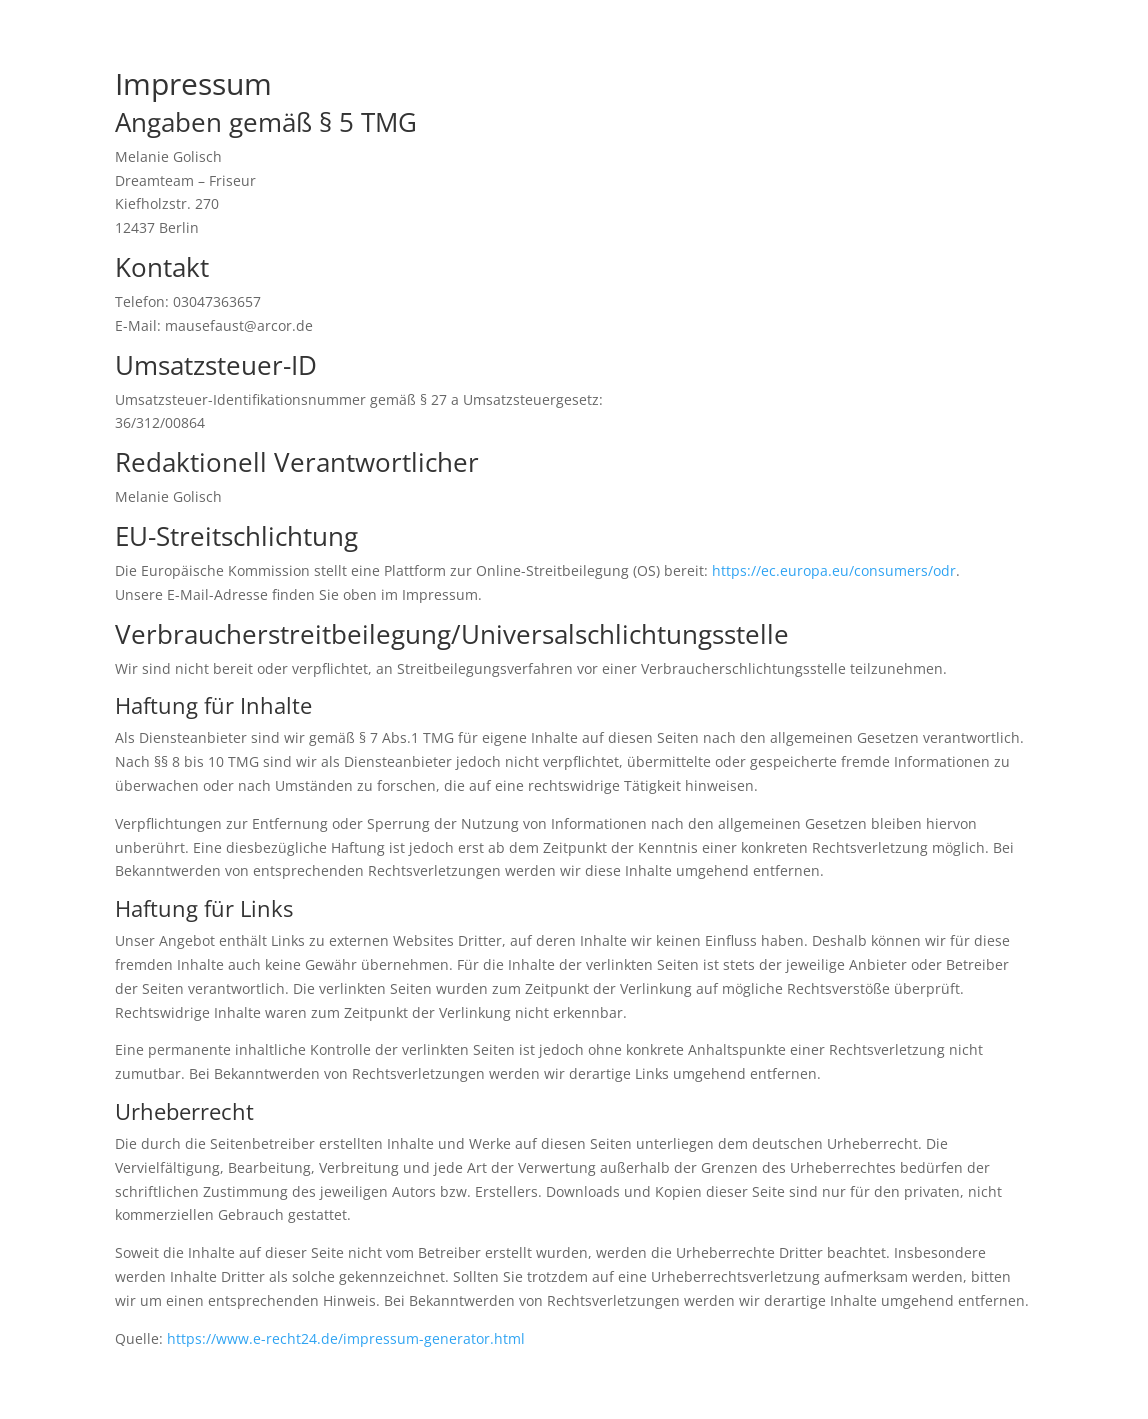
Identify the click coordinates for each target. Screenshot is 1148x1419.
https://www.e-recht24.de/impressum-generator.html (346, 1338)
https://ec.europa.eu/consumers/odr (834, 570)
